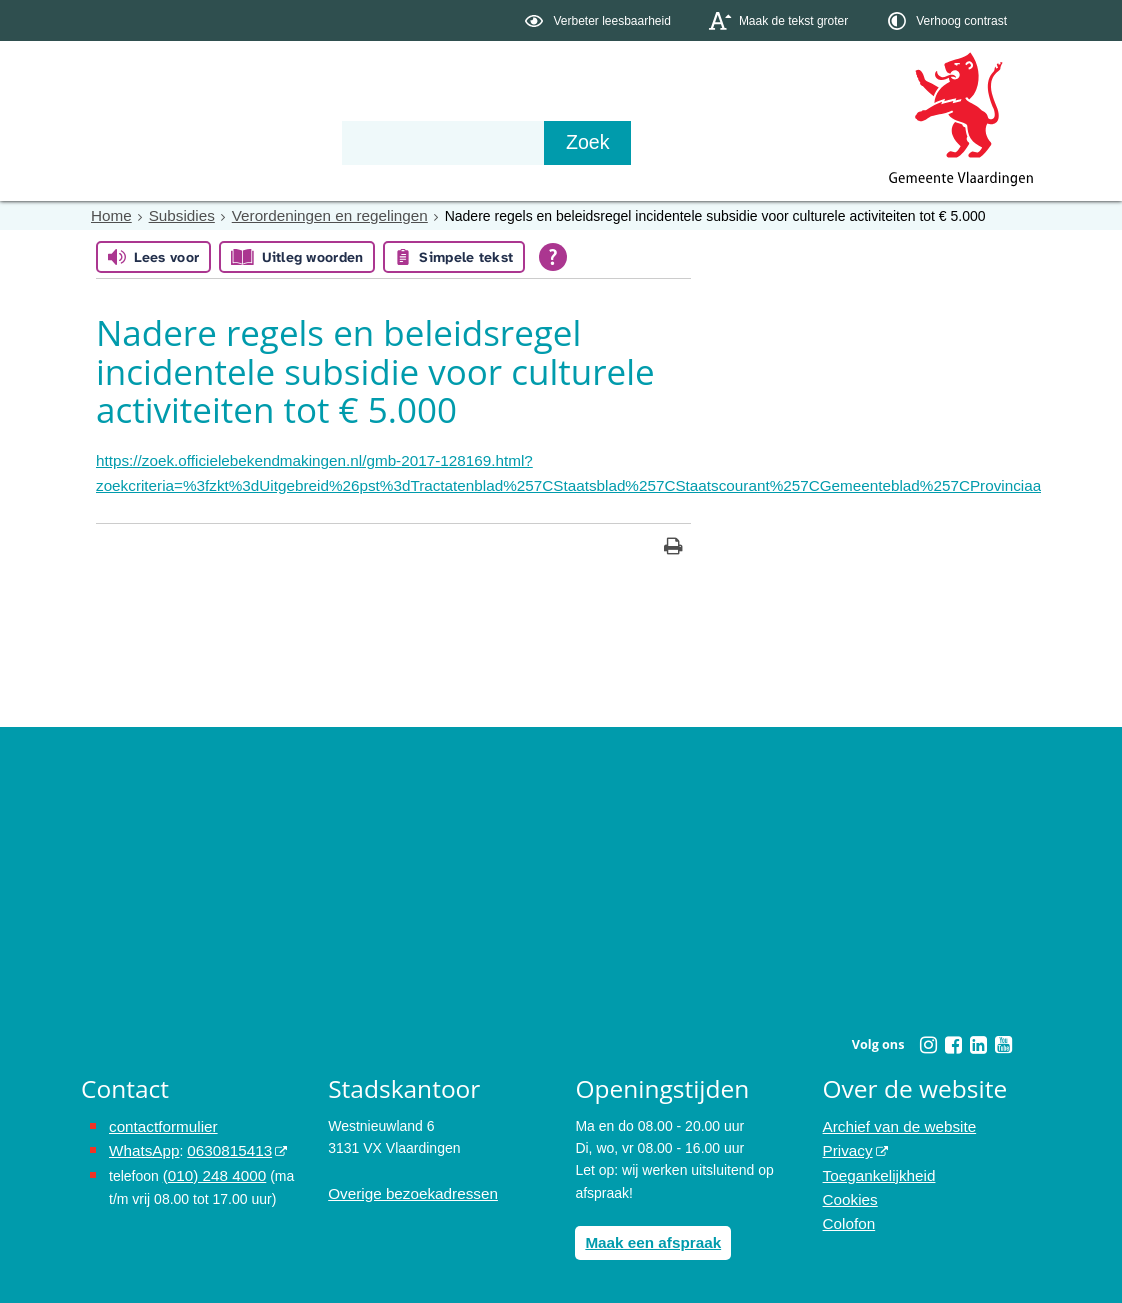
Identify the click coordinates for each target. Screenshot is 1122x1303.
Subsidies (175, 215)
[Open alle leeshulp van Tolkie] (553, 256)
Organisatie (387, 142)
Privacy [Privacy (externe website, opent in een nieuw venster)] (846, 1143)
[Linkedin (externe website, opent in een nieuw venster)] (978, 1040)
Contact (507, 142)
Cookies (848, 1188)
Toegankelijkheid (875, 1165)
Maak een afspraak (647, 1236)
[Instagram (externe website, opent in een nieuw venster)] (928, 1040)
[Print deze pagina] (673, 543)
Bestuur (267, 142)
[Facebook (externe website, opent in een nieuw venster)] (953, 1040)
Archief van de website (893, 1121)
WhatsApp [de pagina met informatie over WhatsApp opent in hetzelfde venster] (141, 1143)
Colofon (847, 1210)
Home (109, 215)
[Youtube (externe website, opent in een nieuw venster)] (1003, 1040)
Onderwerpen (139, 142)
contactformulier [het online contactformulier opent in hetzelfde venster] (159, 1121)
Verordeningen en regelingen (313, 215)
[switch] (599, 20)
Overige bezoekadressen (406, 1188)
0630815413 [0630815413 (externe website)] (220, 1143)
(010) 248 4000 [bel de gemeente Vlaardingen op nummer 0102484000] (210, 1165)
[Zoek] (775, 143)
